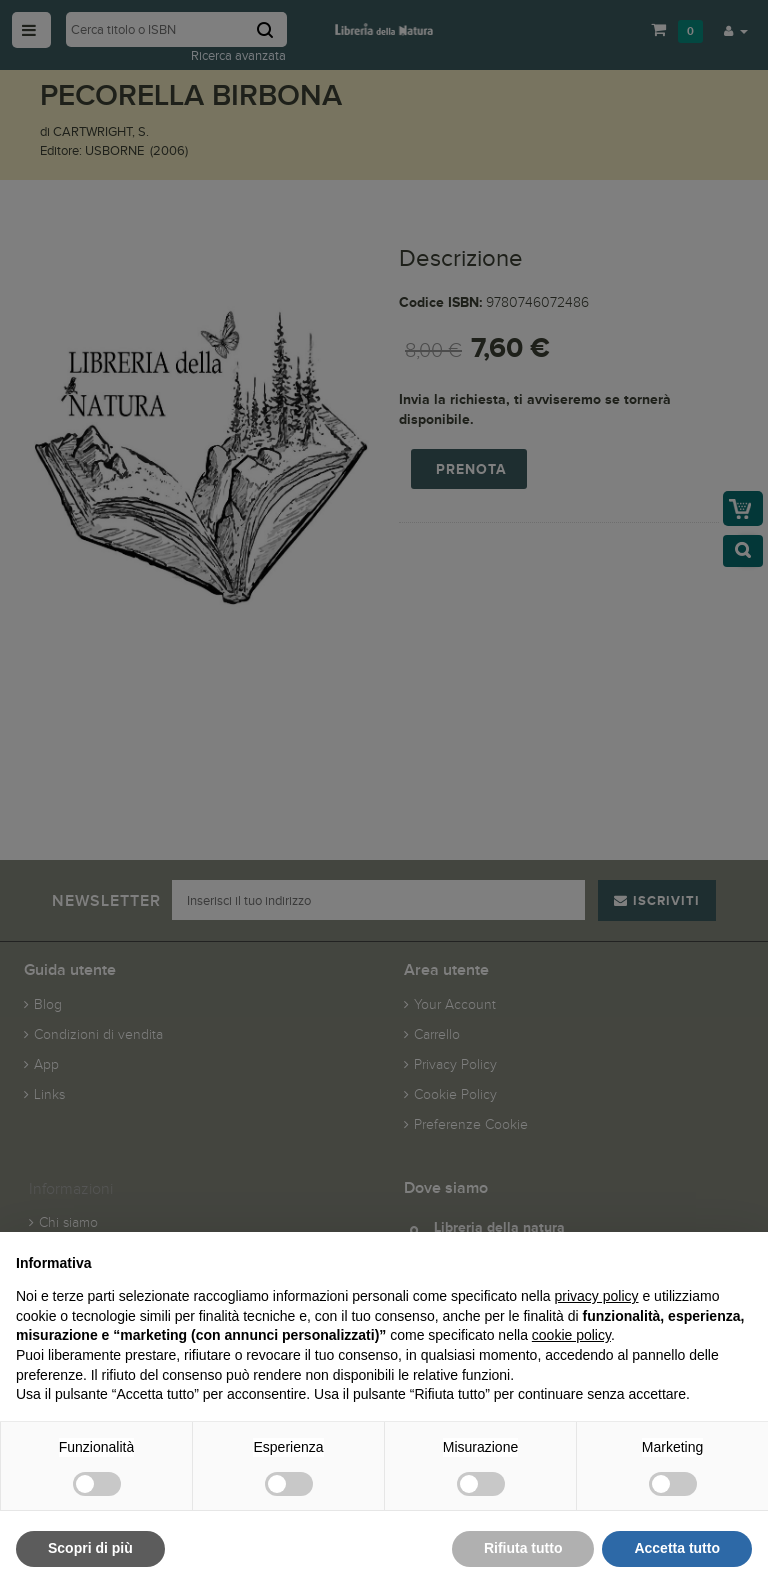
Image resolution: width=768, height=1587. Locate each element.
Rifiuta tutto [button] (523, 1548)
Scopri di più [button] (90, 1548)
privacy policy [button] (597, 1296)
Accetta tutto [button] (677, 1548)
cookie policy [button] (571, 1335)
